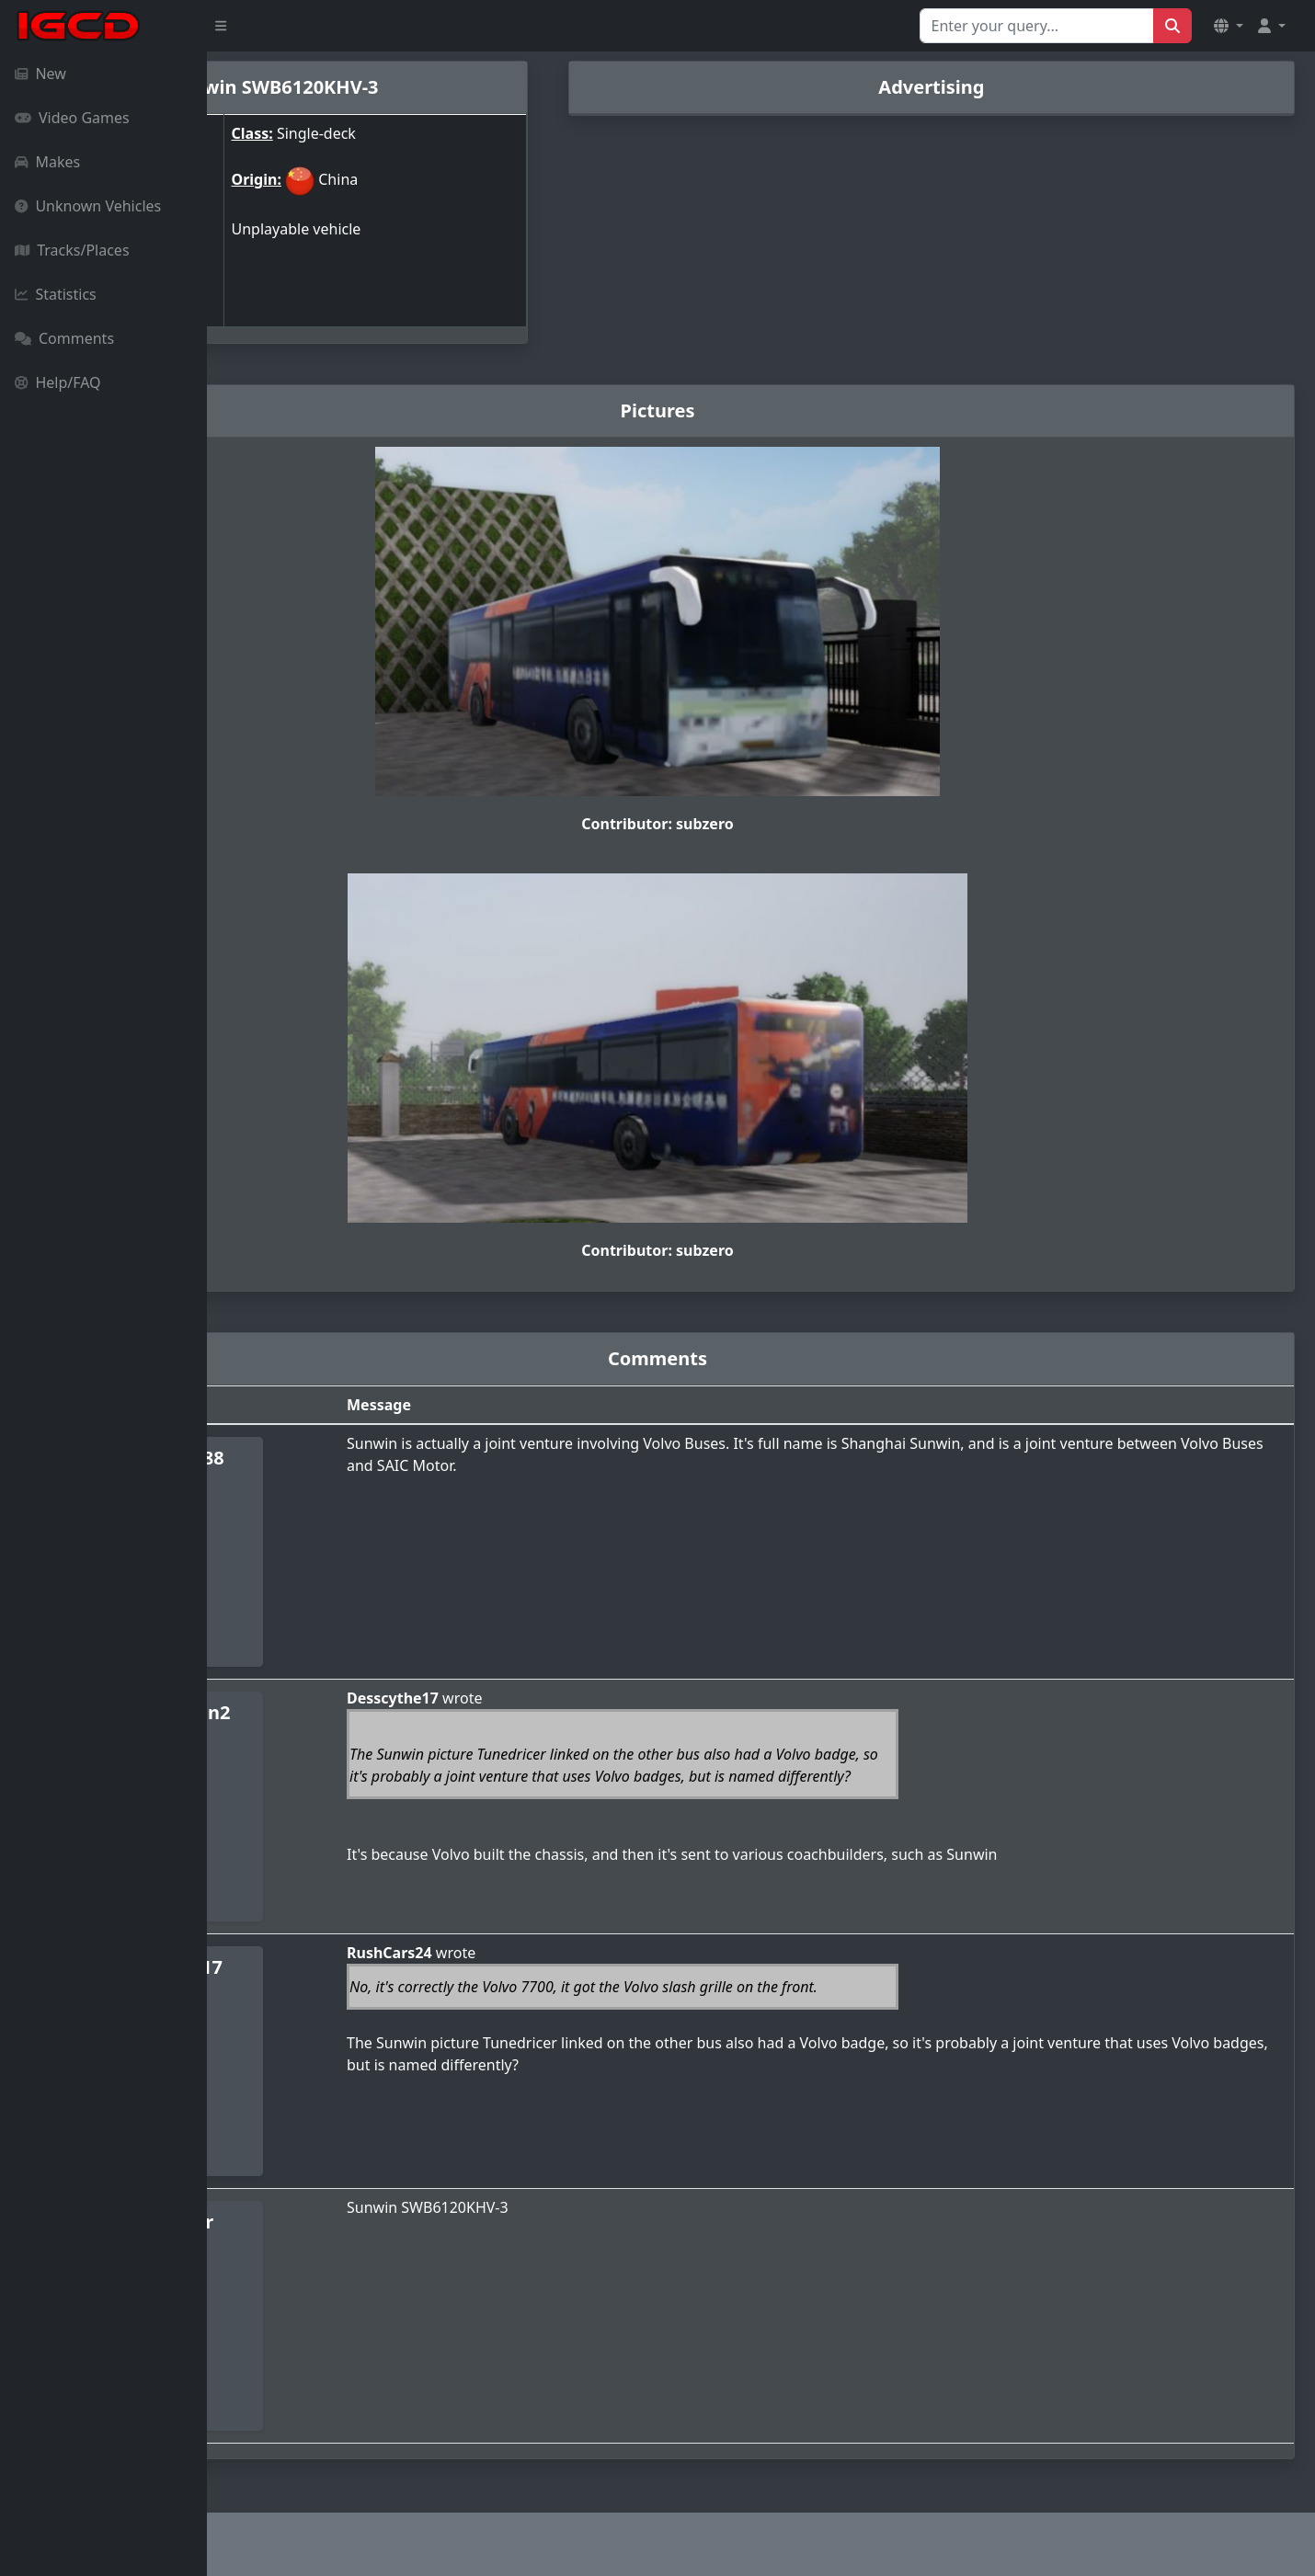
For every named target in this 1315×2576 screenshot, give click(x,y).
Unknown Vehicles (88, 206)
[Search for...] (1037, 25)
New (40, 73)
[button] (1228, 25)
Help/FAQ (58, 382)
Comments (64, 338)
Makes (47, 162)
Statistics (56, 294)
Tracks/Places (72, 250)
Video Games (72, 118)
